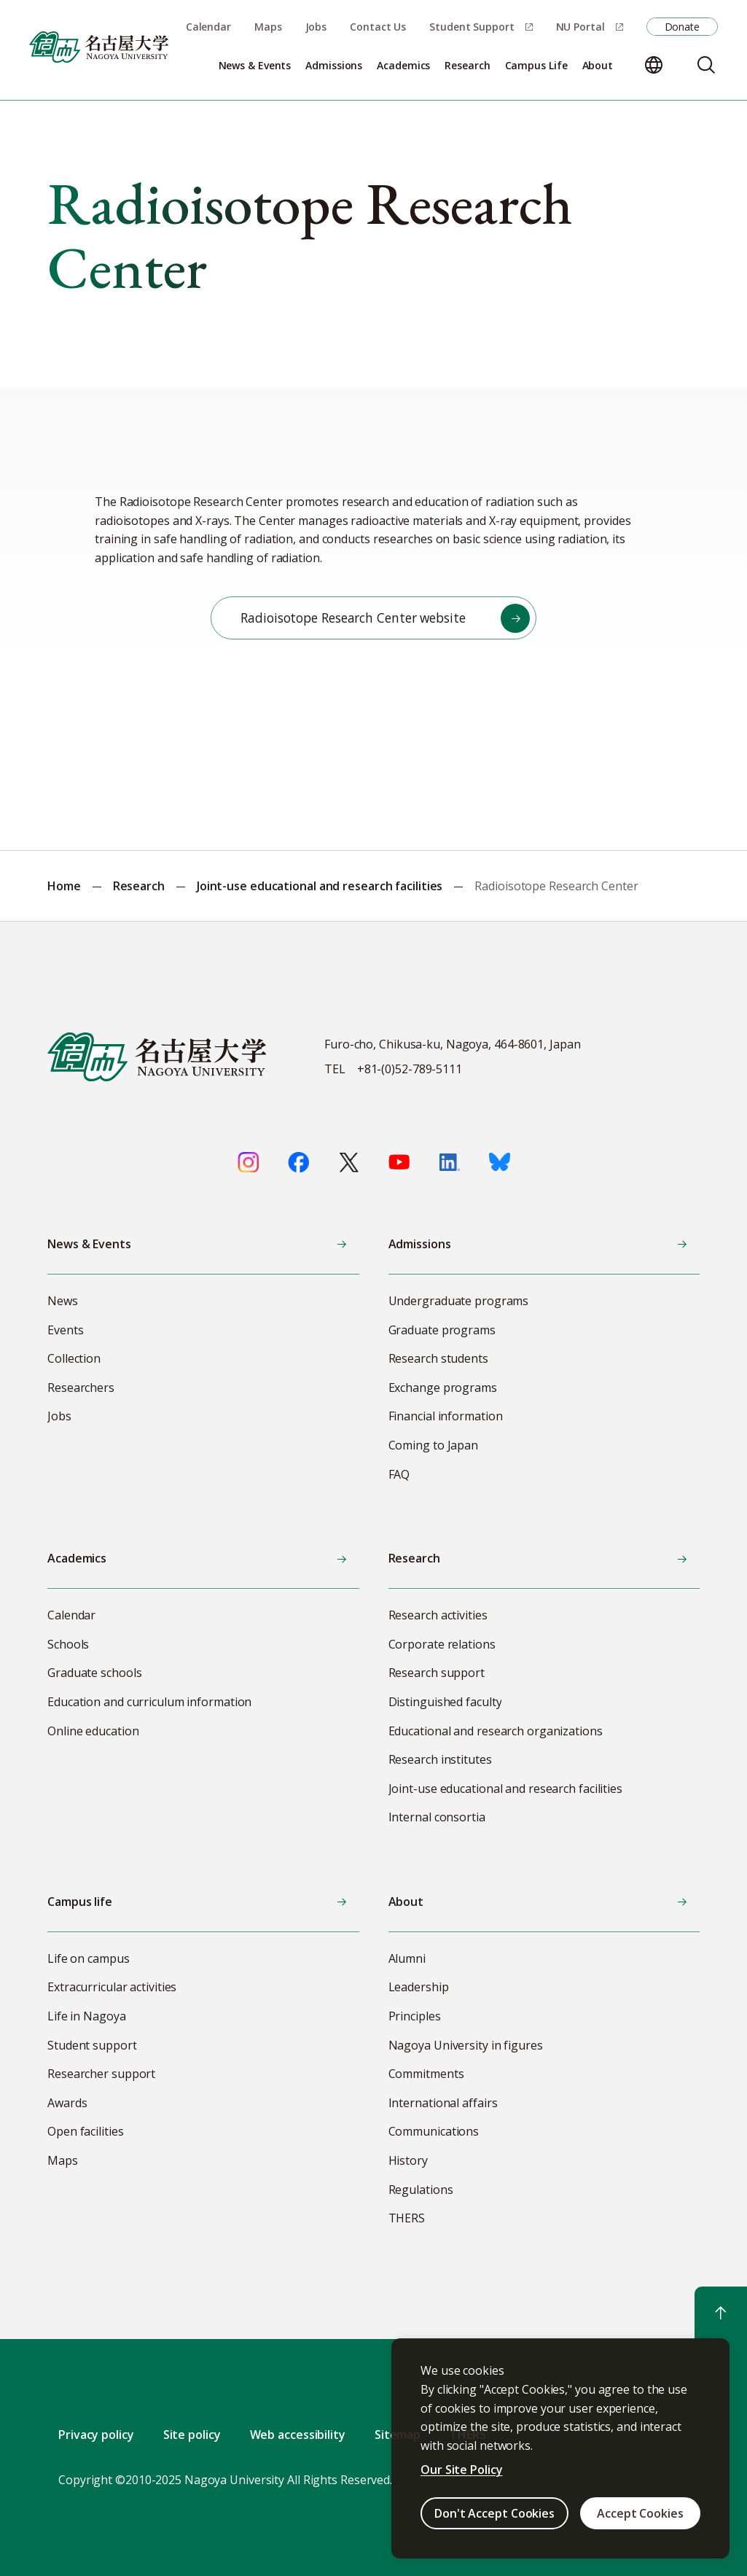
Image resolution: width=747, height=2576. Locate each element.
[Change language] (653, 65)
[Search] (706, 65)
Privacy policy (96, 2435)
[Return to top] (721, 2313)
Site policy (192, 2435)
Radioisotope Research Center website (352, 617)
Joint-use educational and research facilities (320, 886)
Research (139, 886)
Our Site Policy (462, 2470)
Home (64, 886)
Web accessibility (297, 2435)
